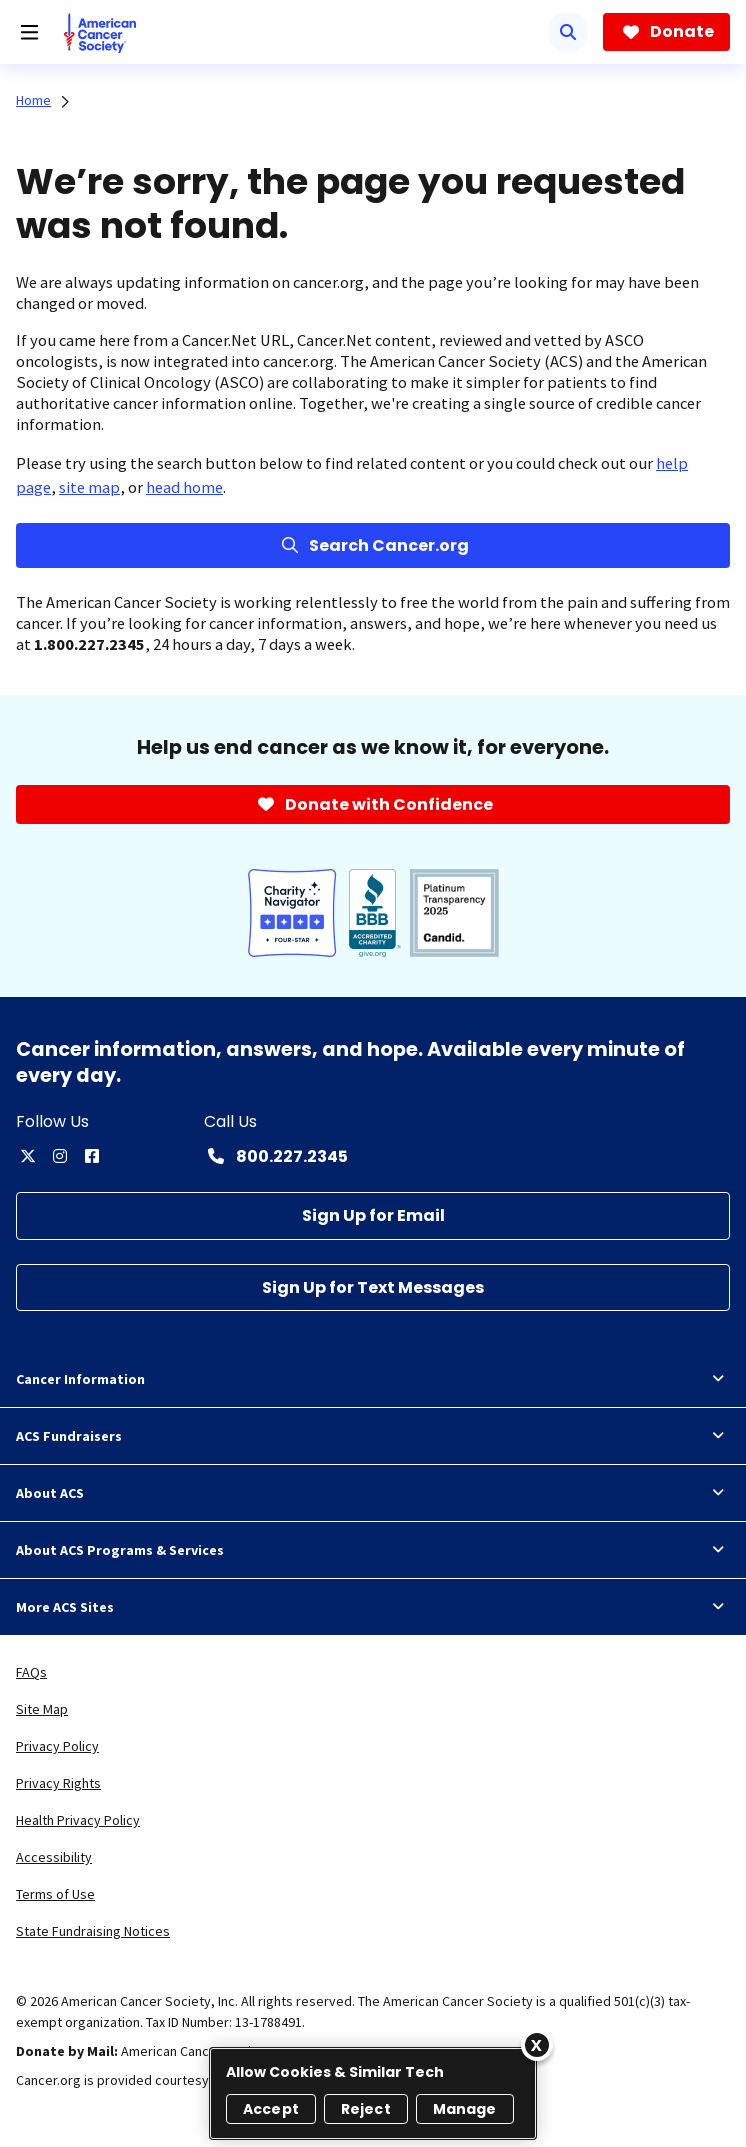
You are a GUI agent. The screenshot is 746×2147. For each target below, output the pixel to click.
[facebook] (92, 1156)
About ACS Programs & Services (373, 1550)
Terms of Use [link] (55, 1894)
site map (89, 487)
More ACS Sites (373, 1607)
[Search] (568, 32)
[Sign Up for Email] (373, 1215)
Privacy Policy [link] (57, 1746)
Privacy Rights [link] (58, 1783)
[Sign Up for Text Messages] (373, 1287)
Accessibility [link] (54, 1857)
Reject (366, 2109)
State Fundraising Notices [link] (93, 1931)
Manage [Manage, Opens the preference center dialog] (465, 2109)
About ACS (373, 1493)
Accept (271, 2109)
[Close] (537, 2045)
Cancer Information (373, 1379)
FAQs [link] (31, 1672)
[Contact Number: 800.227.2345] (276, 1156)
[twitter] (28, 1156)
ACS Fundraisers (373, 1436)
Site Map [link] (42, 1709)
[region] (373, 2093)
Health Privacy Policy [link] (78, 1820)
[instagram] (60, 1156)
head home (184, 487)
